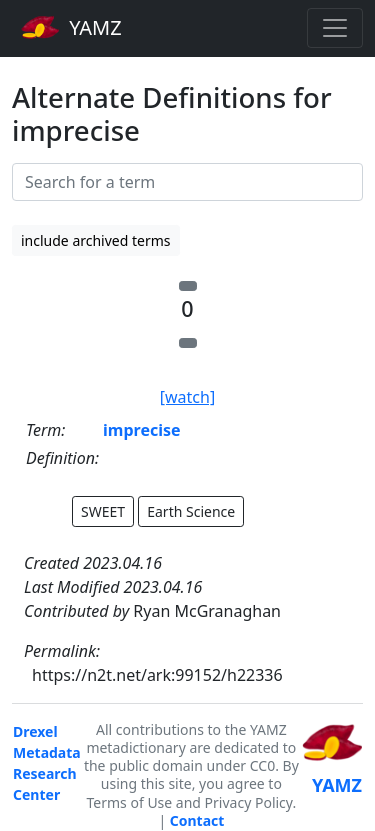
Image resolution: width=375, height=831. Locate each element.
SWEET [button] (103, 511)
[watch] (187, 397)
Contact (197, 820)
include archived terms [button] (96, 240)
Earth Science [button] (191, 511)
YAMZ (71, 27)
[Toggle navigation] (335, 28)
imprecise (142, 430)
